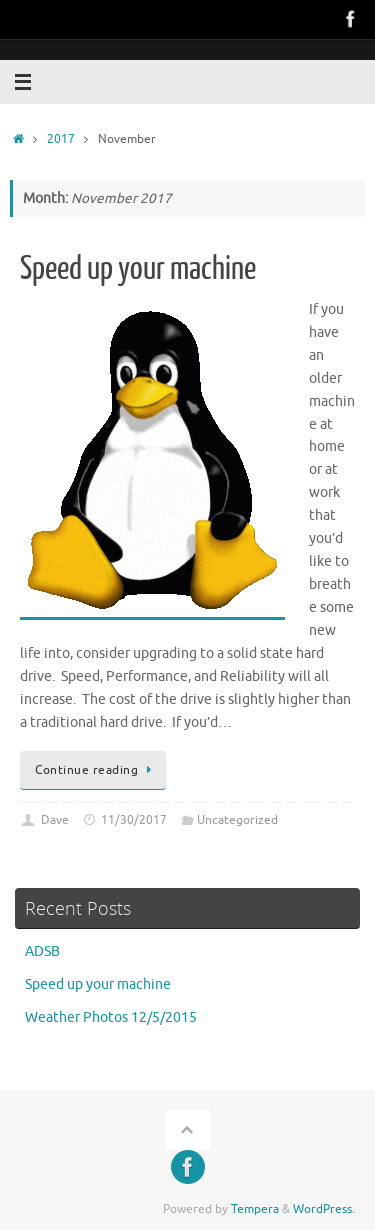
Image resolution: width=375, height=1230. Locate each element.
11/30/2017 (134, 820)
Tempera (255, 1209)
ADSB (42, 951)
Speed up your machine (138, 269)
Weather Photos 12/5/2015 (111, 1017)
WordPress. (324, 1209)
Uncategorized (237, 820)
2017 (61, 139)
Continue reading (96, 770)
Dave (55, 820)
